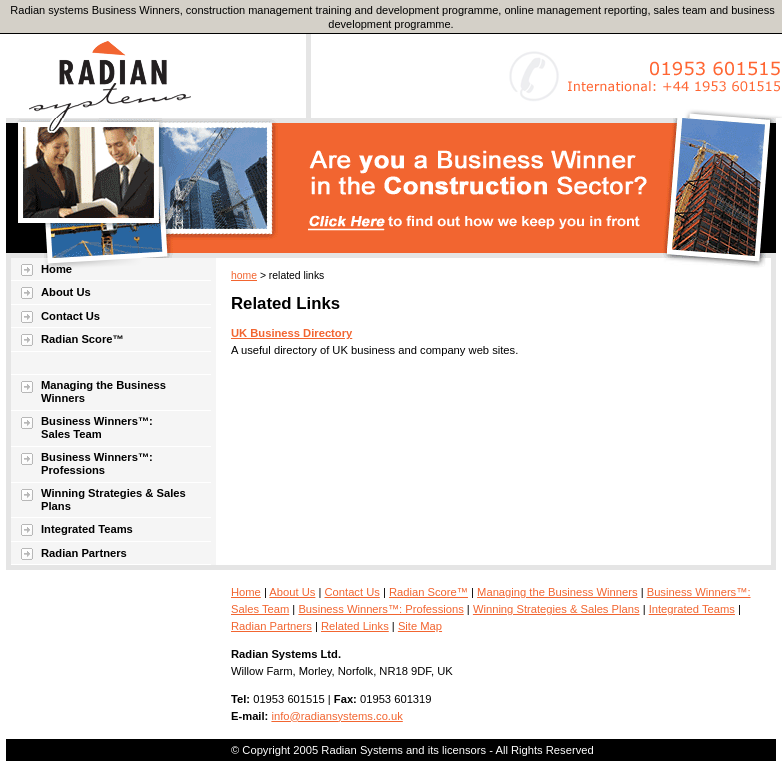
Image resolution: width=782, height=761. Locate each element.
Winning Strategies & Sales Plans (113, 499)
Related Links (355, 626)
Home (56, 269)
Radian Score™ (82, 339)
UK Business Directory (291, 333)
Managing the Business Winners (103, 391)
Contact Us (70, 316)
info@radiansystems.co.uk (336, 716)
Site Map (420, 626)
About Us (66, 292)
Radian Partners (84, 553)
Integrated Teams (87, 529)
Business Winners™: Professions (97, 463)
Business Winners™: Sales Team (97, 427)
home (244, 275)
